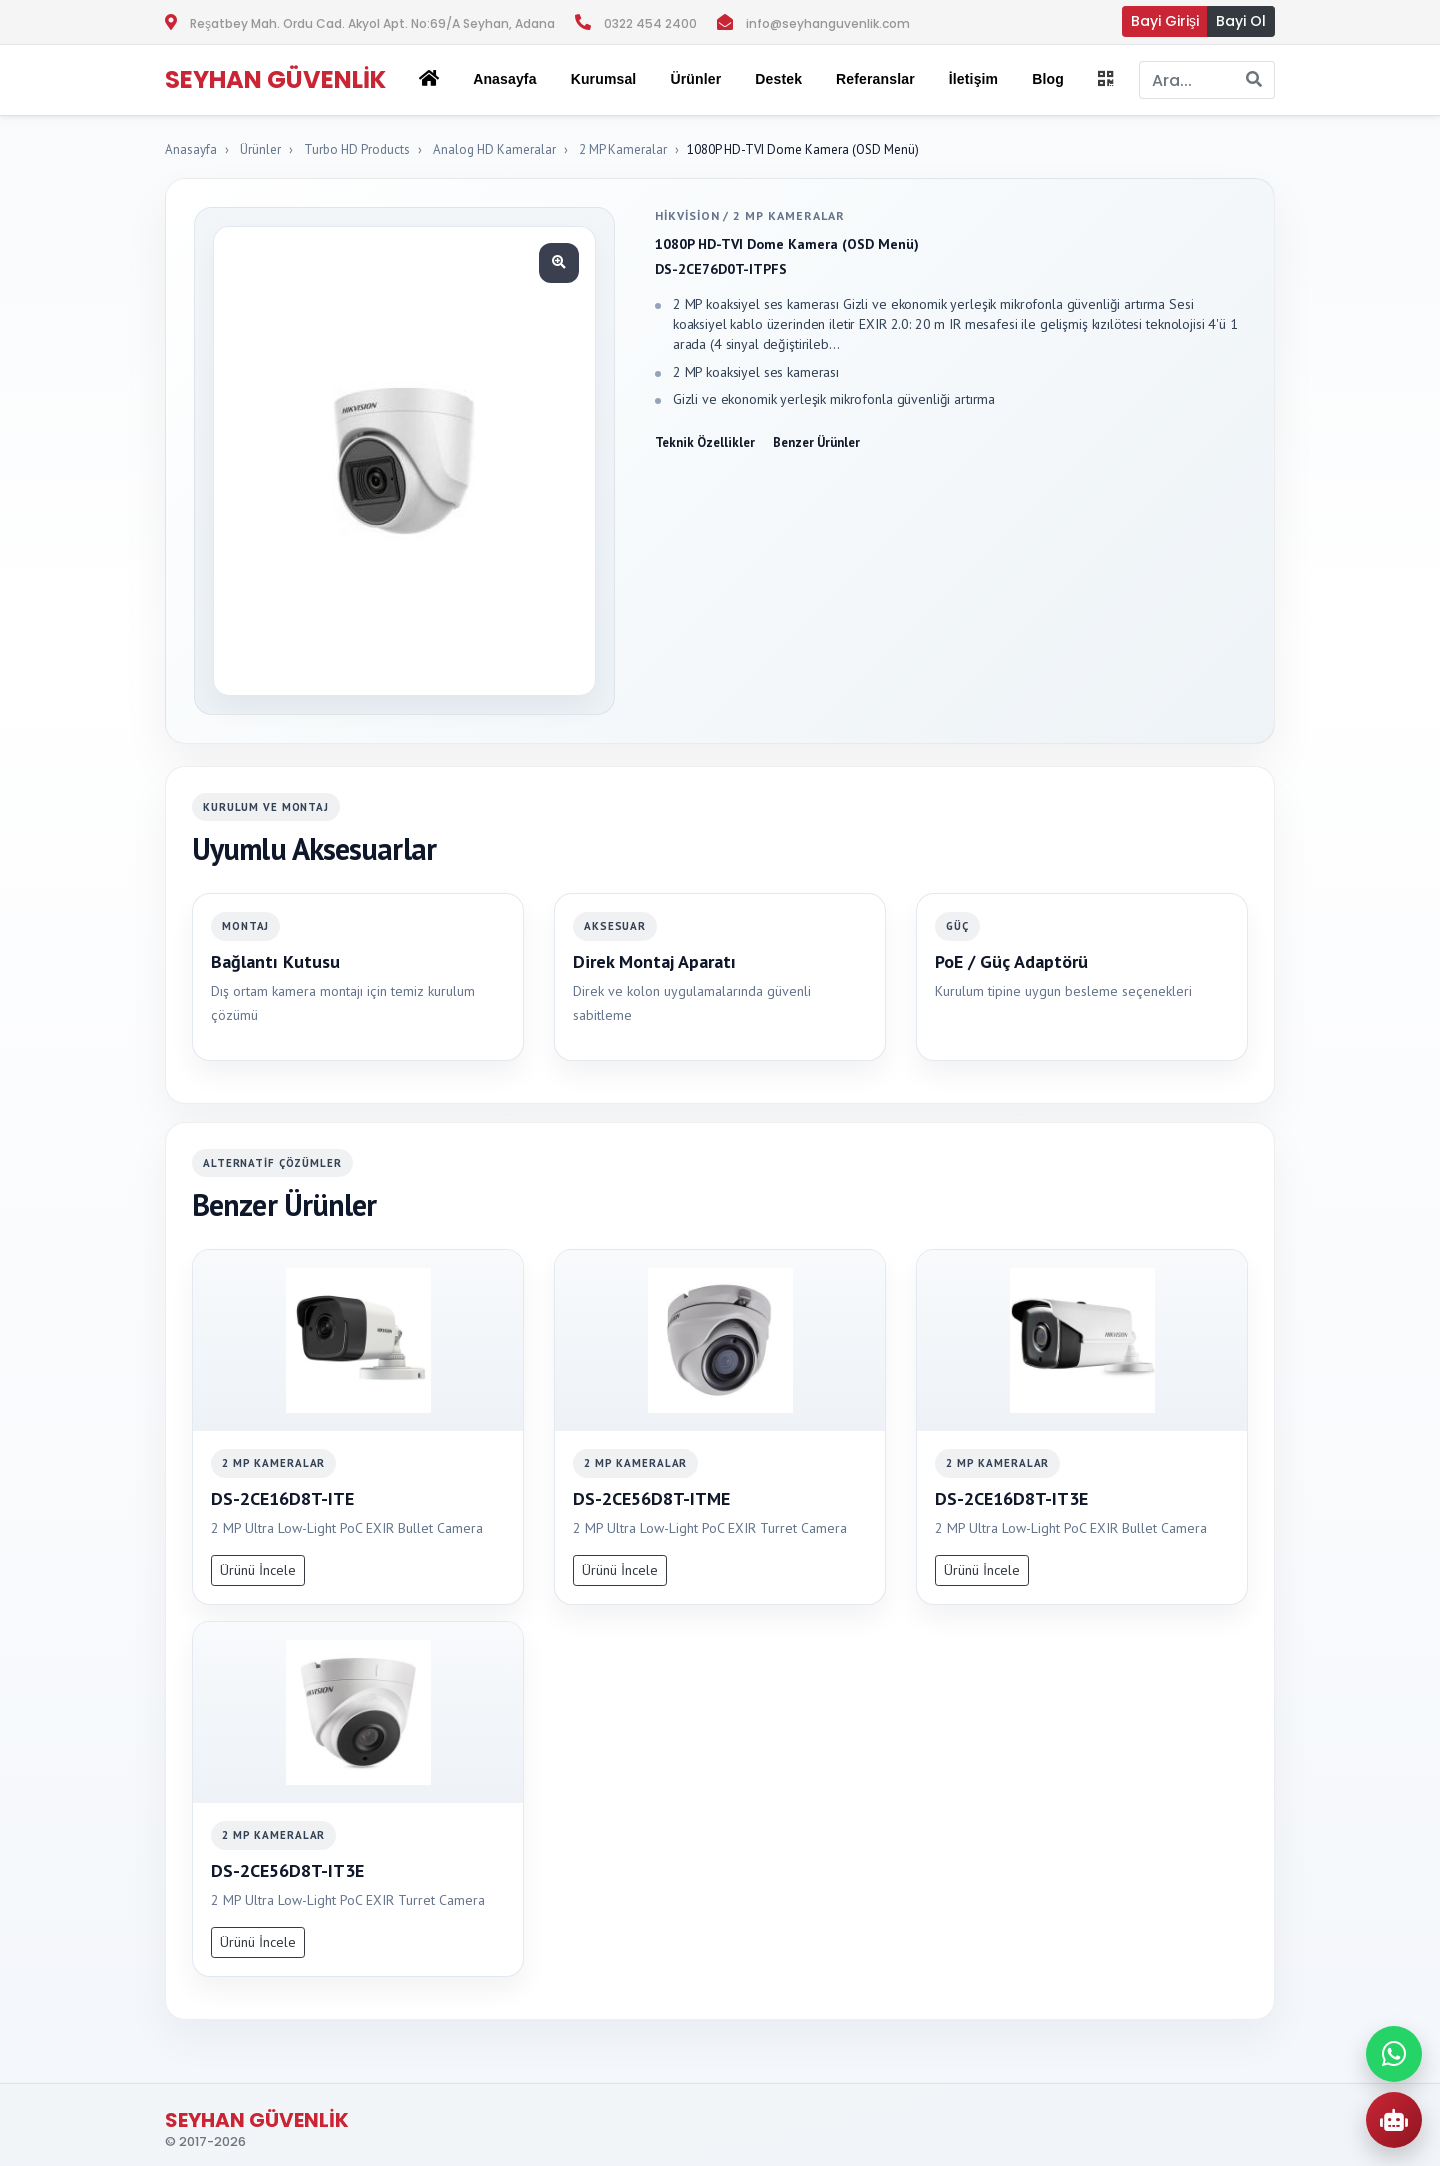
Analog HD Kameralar (494, 149)
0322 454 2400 (650, 23)
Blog (1048, 79)
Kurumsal (604, 79)
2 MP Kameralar (623, 149)
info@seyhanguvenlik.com (828, 23)
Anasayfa (504, 79)
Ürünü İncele (258, 1570)
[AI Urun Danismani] (1394, 2120)
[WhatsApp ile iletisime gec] (1394, 2054)
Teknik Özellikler (705, 442)
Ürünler (260, 149)
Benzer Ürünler (816, 442)
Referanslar (875, 79)
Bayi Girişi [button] (1165, 21)
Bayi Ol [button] (1241, 21)
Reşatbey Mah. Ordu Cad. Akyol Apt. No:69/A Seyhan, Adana (372, 23)
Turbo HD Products (357, 149)
